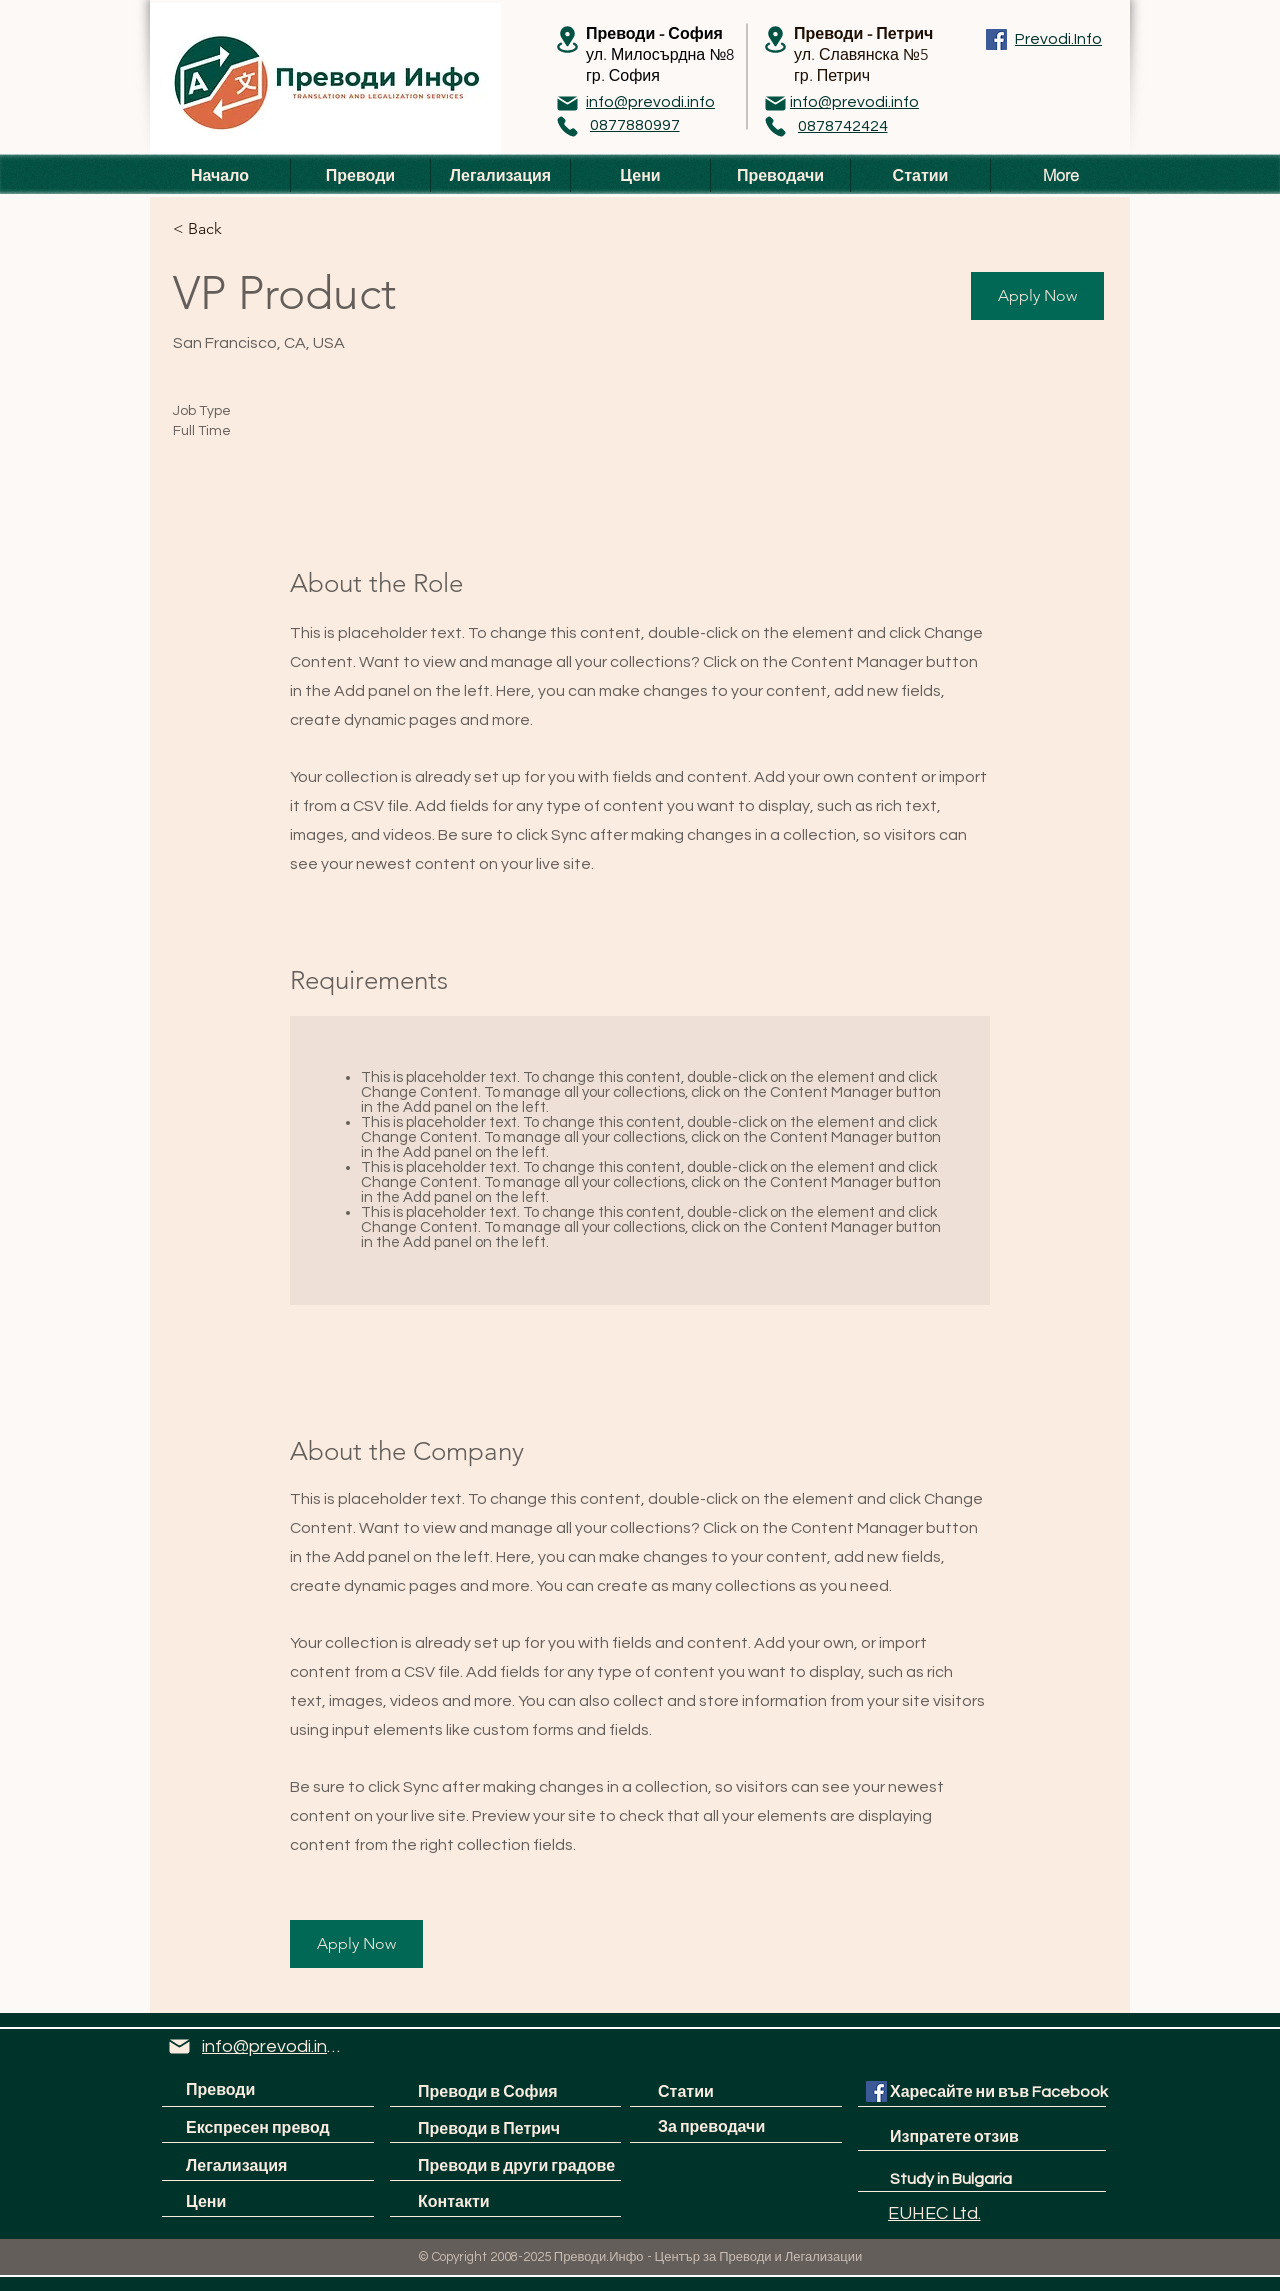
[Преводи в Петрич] (489, 2129)
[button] (1037, 296)
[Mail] (567, 103)
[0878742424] (842, 126)
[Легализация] (261, 2166)
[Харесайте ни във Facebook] (999, 2092)
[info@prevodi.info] (650, 102)
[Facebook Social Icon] (876, 2091)
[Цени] (261, 2202)
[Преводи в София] (505, 2092)
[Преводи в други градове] (517, 2166)
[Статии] (733, 2092)
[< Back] (244, 228)
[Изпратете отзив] (973, 2137)
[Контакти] (493, 2202)
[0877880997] (634, 125)
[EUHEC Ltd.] (934, 2214)
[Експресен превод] (265, 2128)
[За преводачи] (733, 2127)
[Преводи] (272, 2090)
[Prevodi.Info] (1058, 39)
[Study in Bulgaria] (951, 2179)
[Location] (567, 39)
